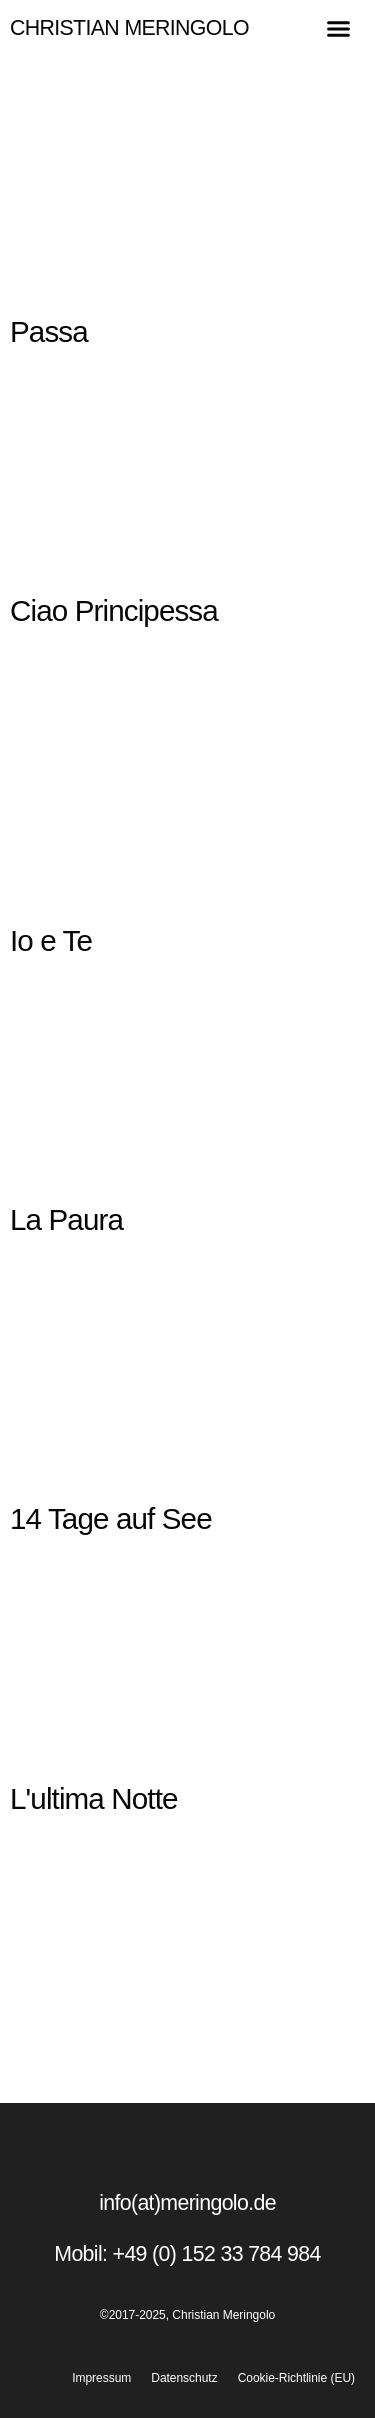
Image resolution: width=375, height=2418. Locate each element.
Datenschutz (184, 2378)
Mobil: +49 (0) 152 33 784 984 (187, 2254)
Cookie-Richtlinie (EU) (296, 2378)
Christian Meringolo (129, 28)
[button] (339, 29)
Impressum (101, 2378)
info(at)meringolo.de (187, 2203)
